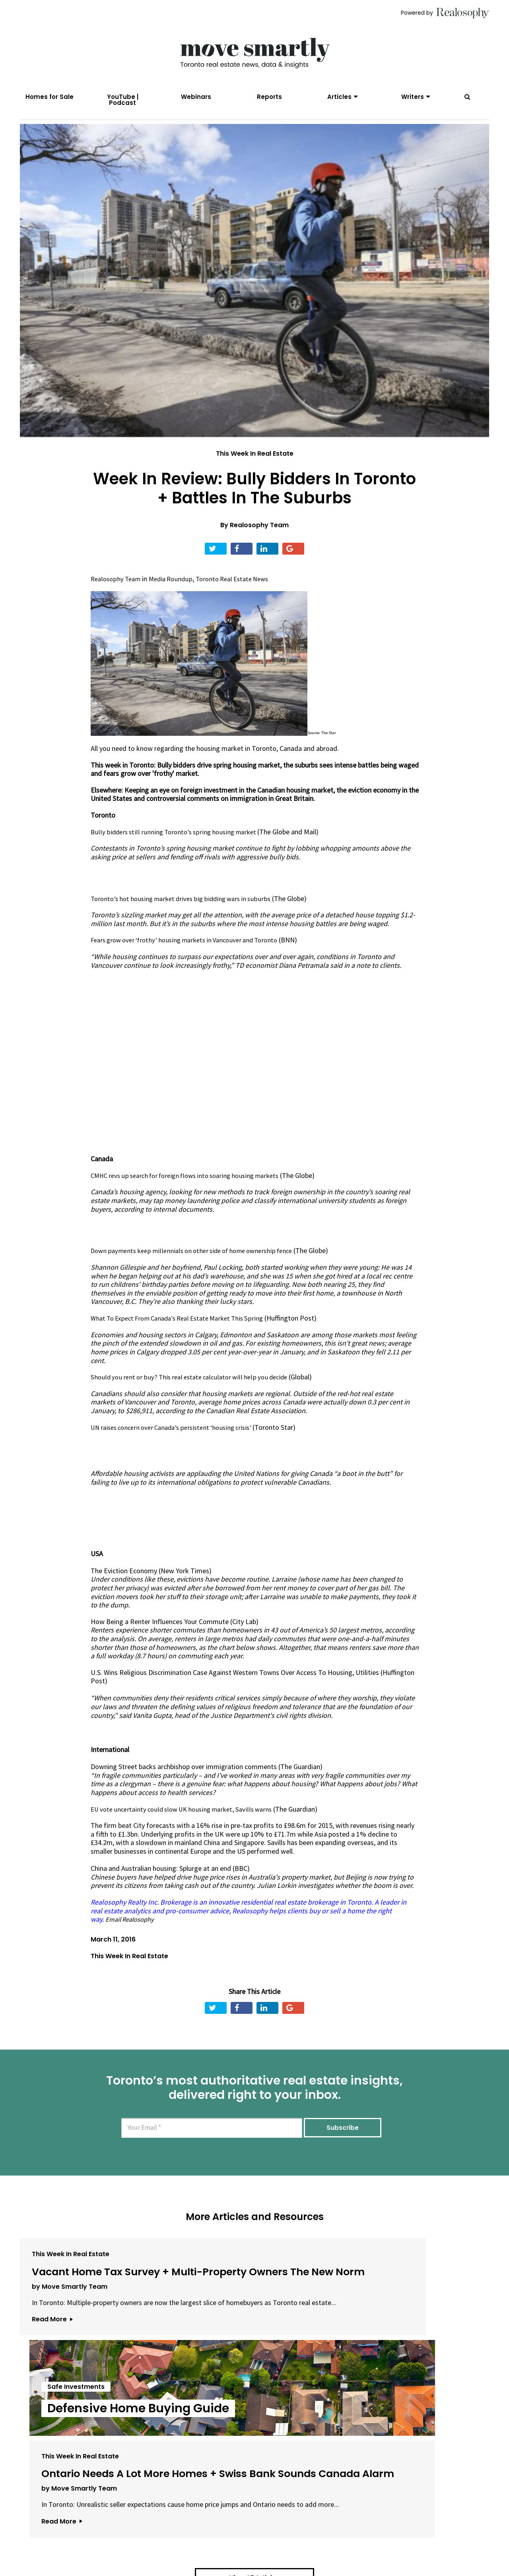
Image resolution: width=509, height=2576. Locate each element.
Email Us (181, 2532)
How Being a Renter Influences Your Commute (160, 1637)
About (145, 2532)
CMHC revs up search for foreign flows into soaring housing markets (192, 1191)
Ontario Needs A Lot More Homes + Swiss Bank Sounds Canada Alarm (409, 2308)
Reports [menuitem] (269, 97)
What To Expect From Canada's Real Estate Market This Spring (184, 1333)
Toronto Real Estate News (241, 594)
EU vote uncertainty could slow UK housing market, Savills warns (187, 1824)
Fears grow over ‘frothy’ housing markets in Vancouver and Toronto (192, 955)
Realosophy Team (259, 540)
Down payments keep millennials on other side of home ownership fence (198, 1266)
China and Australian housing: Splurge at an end (161, 1884)
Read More (52, 2396)
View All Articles (254, 2448)
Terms (217, 2532)
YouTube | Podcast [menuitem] (122, 100)
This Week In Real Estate (254, 469)
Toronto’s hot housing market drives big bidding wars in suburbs (186, 914)
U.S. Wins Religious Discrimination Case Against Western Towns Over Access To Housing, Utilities (235, 1687)
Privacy (246, 2532)
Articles (339, 97)
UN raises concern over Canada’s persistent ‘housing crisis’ (179, 1442)
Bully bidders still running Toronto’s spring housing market (178, 847)
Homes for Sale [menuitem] (49, 97)
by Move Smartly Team (69, 2346)
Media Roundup (175, 594)
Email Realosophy (132, 1935)
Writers (412, 97)
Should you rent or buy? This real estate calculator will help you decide (194, 1392)
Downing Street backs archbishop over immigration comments (184, 1782)
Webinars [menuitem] (196, 97)
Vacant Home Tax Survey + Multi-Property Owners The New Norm (94, 2308)
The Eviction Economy (124, 1586)
